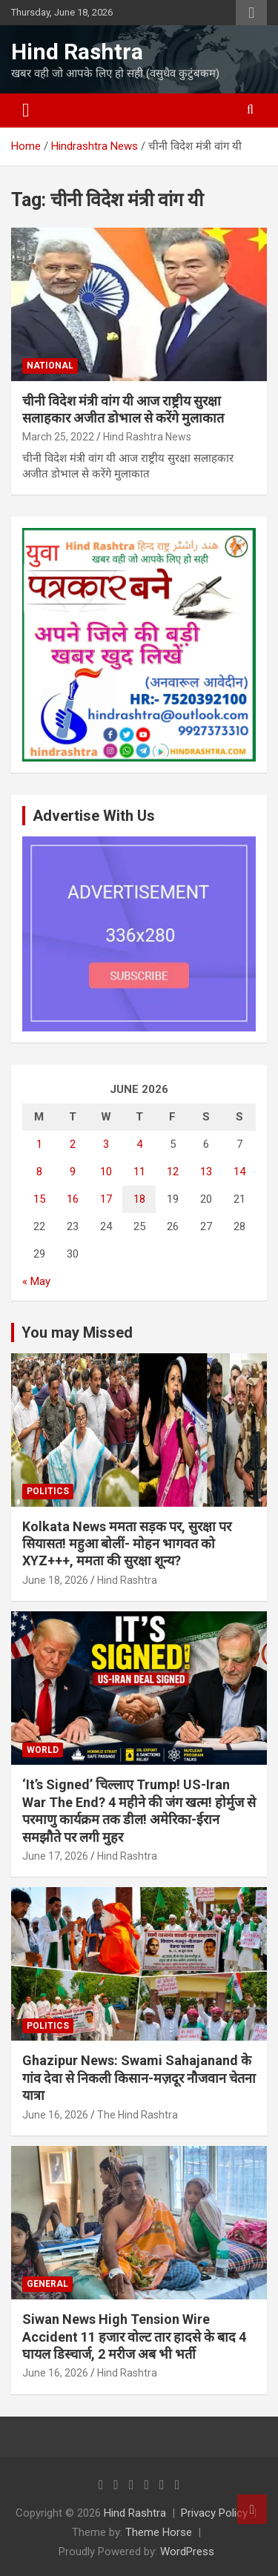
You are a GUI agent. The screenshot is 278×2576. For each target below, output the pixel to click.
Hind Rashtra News (147, 437)
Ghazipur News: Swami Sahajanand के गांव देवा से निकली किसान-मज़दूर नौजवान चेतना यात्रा (139, 2077)
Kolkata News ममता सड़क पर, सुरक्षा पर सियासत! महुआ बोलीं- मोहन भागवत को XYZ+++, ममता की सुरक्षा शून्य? (126, 1544)
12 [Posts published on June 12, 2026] (173, 1171)
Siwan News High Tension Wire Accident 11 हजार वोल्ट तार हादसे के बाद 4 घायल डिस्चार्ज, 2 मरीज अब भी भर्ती (134, 2336)
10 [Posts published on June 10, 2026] (106, 1171)
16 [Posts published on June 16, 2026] (73, 1199)
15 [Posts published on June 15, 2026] (39, 1199)
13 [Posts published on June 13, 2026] (206, 1171)
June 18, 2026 (55, 1580)
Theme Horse (158, 2532)
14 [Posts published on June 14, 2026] (239, 1171)
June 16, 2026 (55, 2115)
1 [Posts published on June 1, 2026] (39, 1144)
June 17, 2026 (55, 1856)
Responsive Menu (251, 12)
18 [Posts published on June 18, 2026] (139, 1199)
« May (36, 1281)
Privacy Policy (214, 2513)
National (50, 365)
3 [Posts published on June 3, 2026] (106, 1144)
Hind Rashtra (77, 52)
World (43, 1750)
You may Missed (77, 1332)
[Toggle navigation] (26, 110)
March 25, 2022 (58, 437)
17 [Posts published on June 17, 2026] (106, 1199)
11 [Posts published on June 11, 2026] (139, 1171)
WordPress (187, 2551)
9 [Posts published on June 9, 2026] (73, 1171)
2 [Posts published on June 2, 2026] (73, 1144)
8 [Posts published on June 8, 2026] (39, 1171)
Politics (48, 1491)
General (47, 2284)
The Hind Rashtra (137, 2115)
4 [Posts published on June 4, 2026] (139, 1144)
